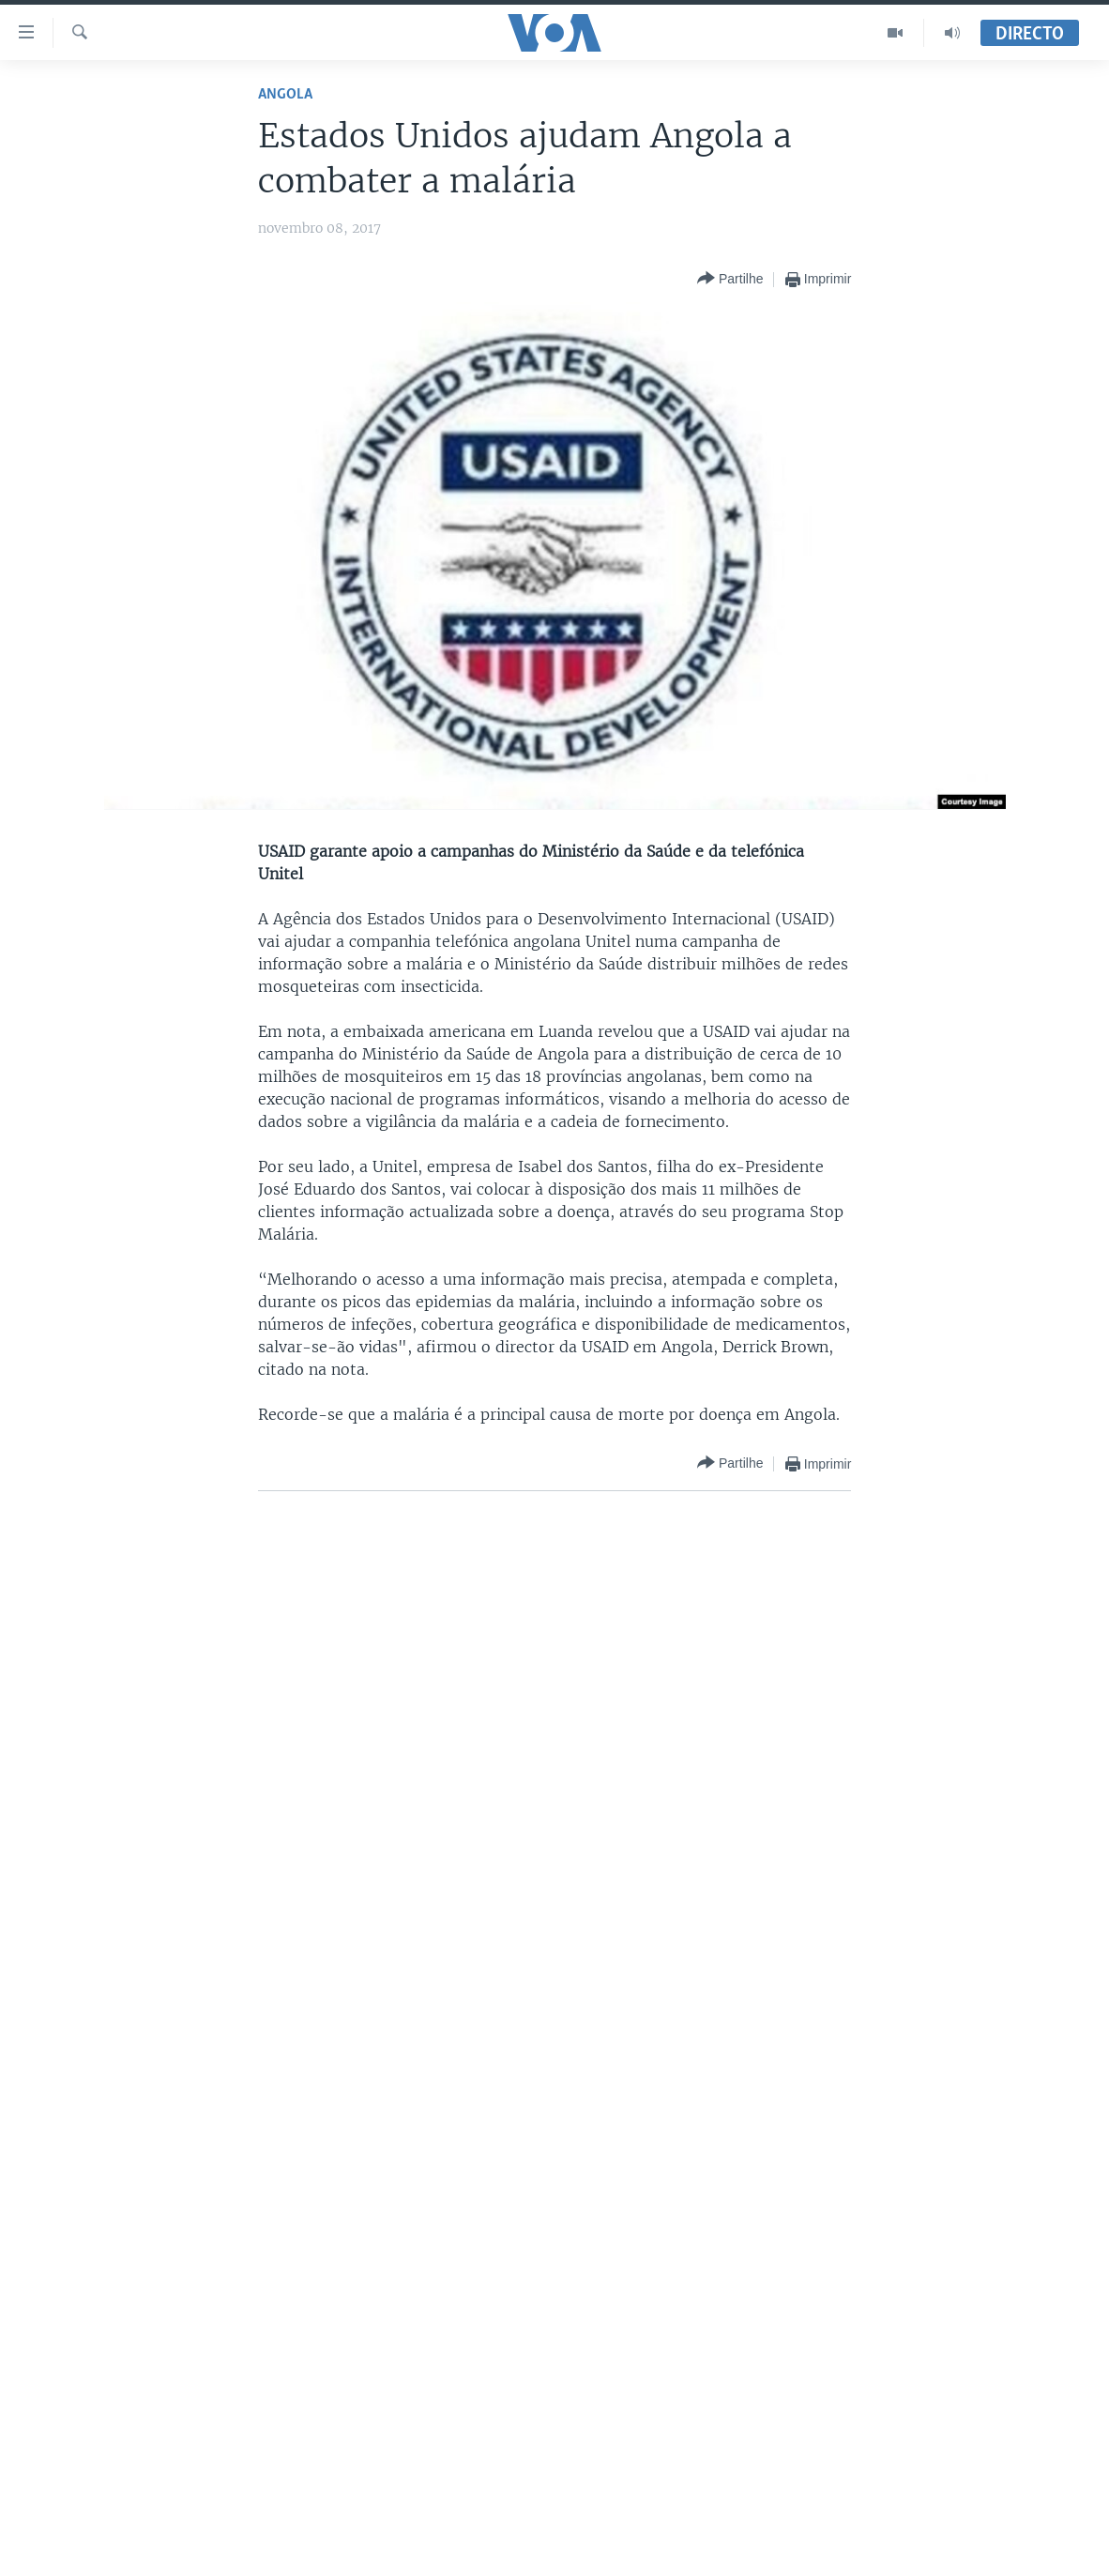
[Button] (730, 279)
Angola (285, 94)
